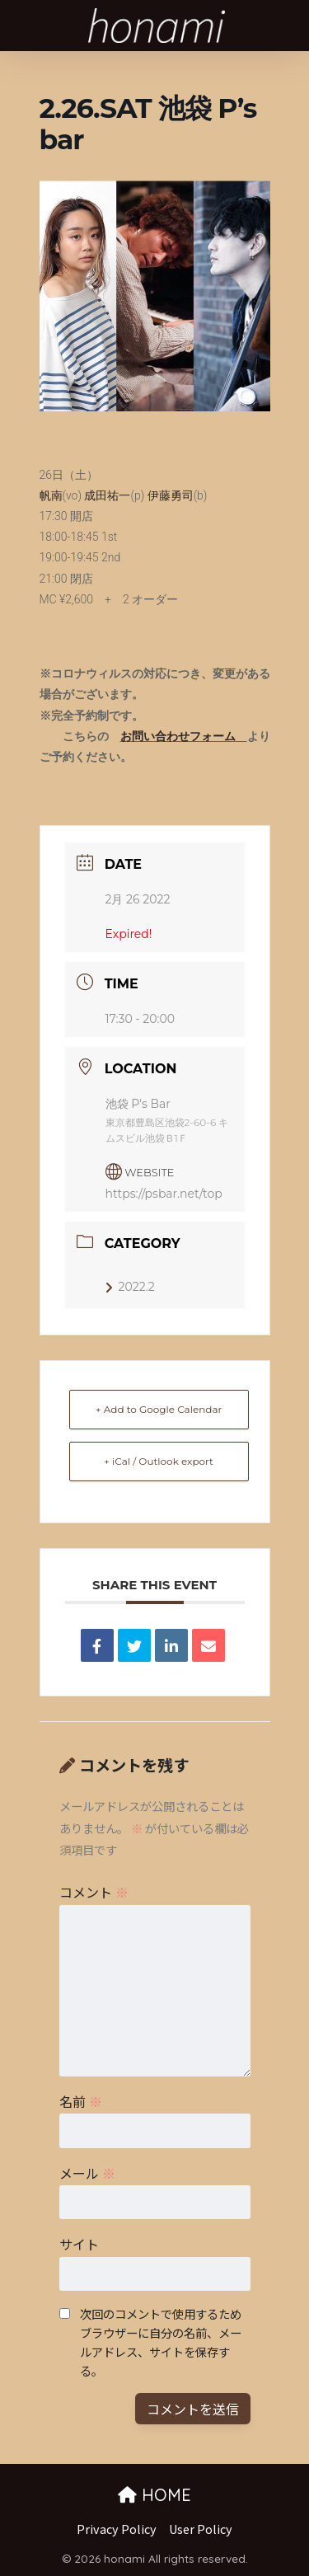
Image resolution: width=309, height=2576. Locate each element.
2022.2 (130, 1286)
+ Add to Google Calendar (159, 1409)
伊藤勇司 (170, 495)
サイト (79, 2244)
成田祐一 (107, 495)
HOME (154, 2495)
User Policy (200, 2528)
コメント (94, 1892)
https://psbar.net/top (163, 1193)
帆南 (51, 495)
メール (87, 2173)
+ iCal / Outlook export (158, 1461)
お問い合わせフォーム (178, 736)
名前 (80, 2101)
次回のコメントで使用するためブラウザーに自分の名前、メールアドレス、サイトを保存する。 (160, 2342)
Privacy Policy (117, 2528)
